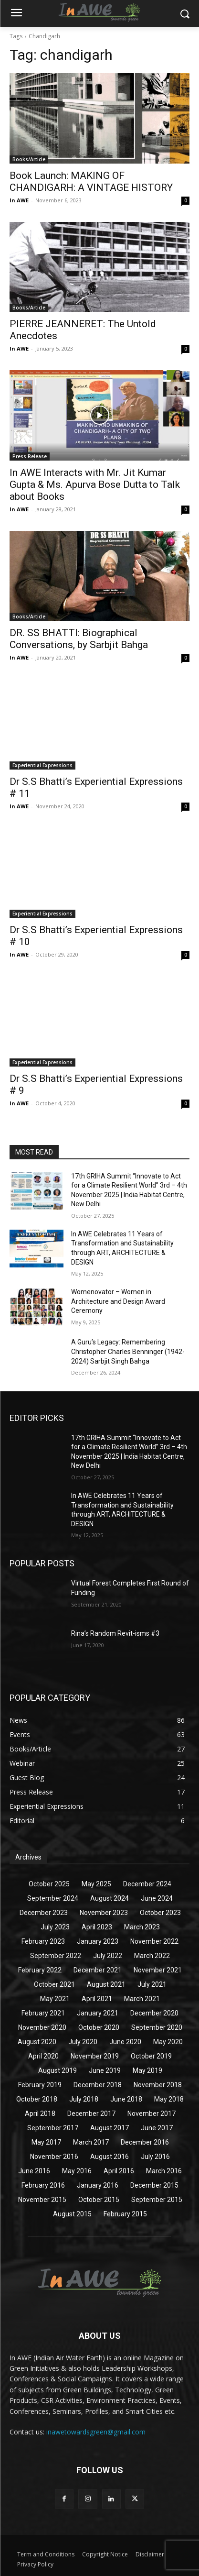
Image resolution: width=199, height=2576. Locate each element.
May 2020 (168, 2042)
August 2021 (106, 1984)
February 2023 (43, 1941)
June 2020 (125, 2042)
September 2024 (52, 1898)
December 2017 (91, 2113)
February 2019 (40, 2085)
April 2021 (97, 1999)
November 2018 (158, 2085)
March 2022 (152, 1956)
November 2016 (54, 2156)
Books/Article (28, 159)
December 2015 (154, 2185)
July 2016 (155, 2156)
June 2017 (157, 2128)
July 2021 (152, 1984)
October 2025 (49, 1884)
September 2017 (52, 2128)
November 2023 (104, 1912)
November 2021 (158, 1970)
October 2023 (160, 1912)
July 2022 (107, 1956)
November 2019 (95, 2056)
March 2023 (142, 1927)
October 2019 (151, 2056)
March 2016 (164, 2171)
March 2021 (142, 1999)
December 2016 (145, 2142)
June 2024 (157, 1898)
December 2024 (147, 1884)
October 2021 (54, 1984)
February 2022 (40, 1970)
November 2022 (154, 1941)
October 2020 (98, 2027)
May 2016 (77, 2171)
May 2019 (147, 2070)
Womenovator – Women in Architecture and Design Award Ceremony (118, 1301)
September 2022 (55, 1956)
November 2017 (151, 2113)
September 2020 (156, 2027)
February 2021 (43, 2013)
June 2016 (34, 2171)
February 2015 (125, 2214)
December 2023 (44, 1912)
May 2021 (55, 1999)
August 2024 (109, 1898)
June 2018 (126, 2099)
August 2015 (72, 2214)
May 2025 (96, 1884)
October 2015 (98, 2199)
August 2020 (37, 2042)
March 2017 (91, 2142)
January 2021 (97, 2013)
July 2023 (55, 1927)
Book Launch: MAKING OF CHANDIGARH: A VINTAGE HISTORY (91, 181)
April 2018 (40, 2113)
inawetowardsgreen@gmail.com (96, 2431)
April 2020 (43, 2056)
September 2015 (156, 2199)
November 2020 (42, 2027)
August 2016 (109, 2156)
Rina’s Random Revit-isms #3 (115, 1633)
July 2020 (82, 2042)
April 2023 (97, 1927)
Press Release (29, 456)
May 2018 (169, 2099)
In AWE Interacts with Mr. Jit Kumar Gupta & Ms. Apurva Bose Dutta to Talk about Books (95, 484)
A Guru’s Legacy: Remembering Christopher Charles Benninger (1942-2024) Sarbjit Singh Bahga (128, 1351)
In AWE (19, 200)
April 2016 (119, 2171)
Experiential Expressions (42, 765)
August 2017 (109, 2128)
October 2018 (36, 2099)
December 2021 (97, 1970)
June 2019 (105, 2070)
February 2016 (43, 2185)
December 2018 (97, 2085)
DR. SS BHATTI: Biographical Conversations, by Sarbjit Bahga (79, 638)
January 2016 (97, 2185)
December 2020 (154, 2013)
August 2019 (57, 2070)
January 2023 (97, 1941)
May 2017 (46, 2142)
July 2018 (83, 2099)
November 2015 (42, 2199)
